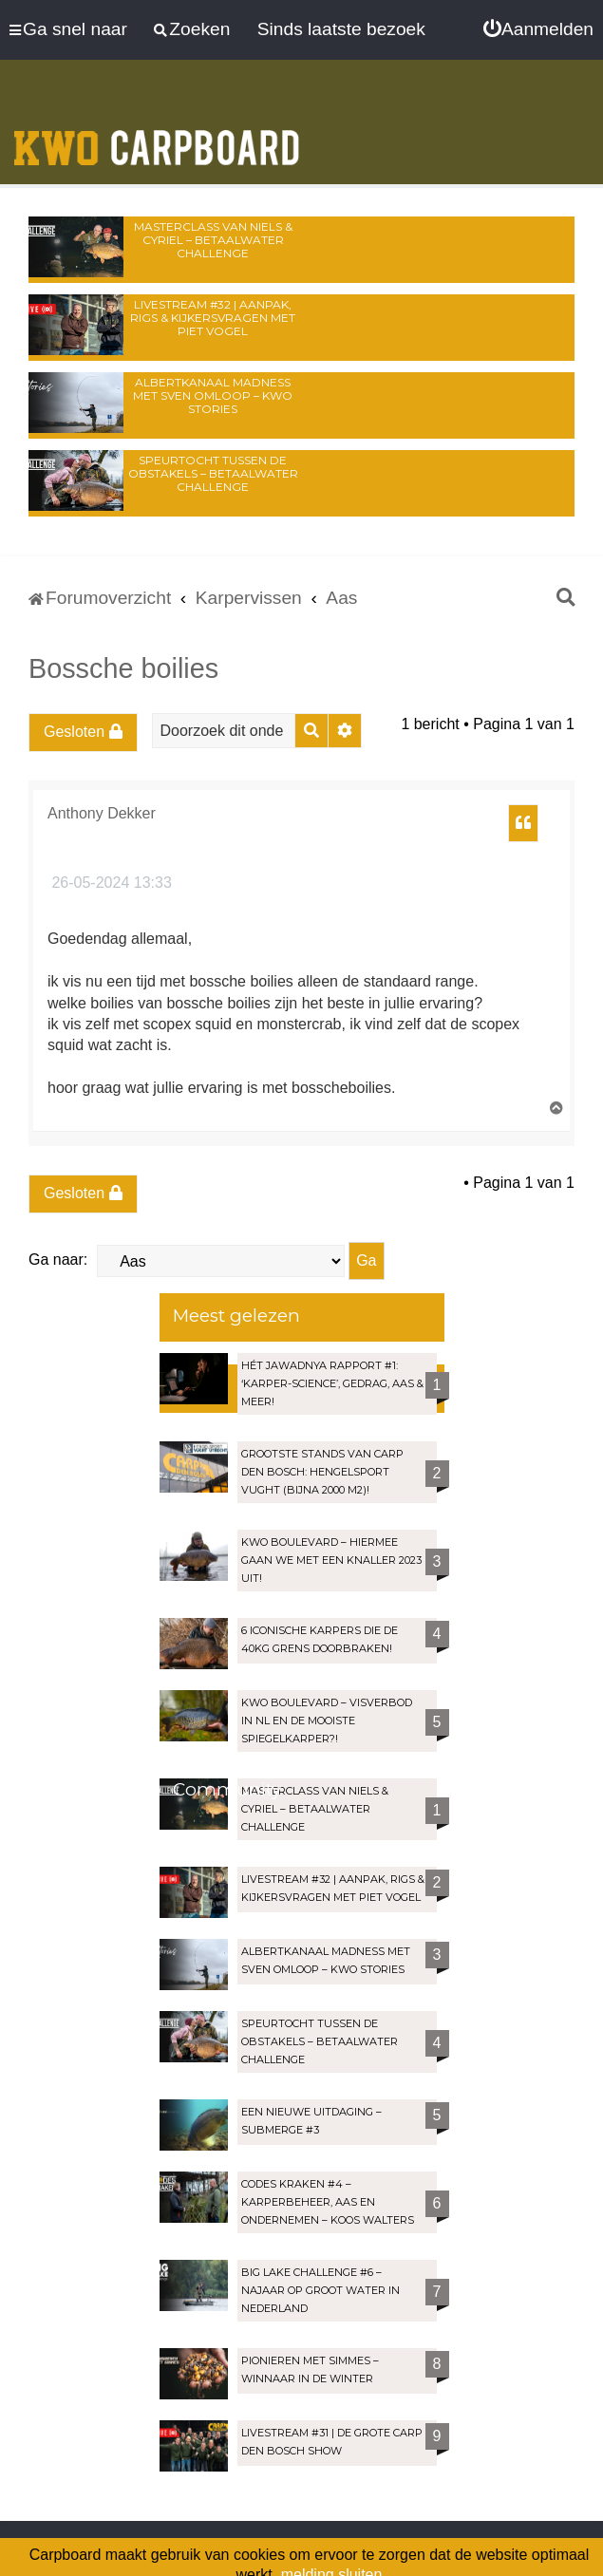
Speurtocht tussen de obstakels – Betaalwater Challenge (213, 473)
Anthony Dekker (101, 813)
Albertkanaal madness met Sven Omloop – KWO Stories (212, 395)
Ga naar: (57, 1259)
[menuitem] (538, 29)
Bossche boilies (123, 668)
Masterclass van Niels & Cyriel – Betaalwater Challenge (213, 239)
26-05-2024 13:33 (109, 882)
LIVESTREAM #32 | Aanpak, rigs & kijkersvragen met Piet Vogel (212, 317)
